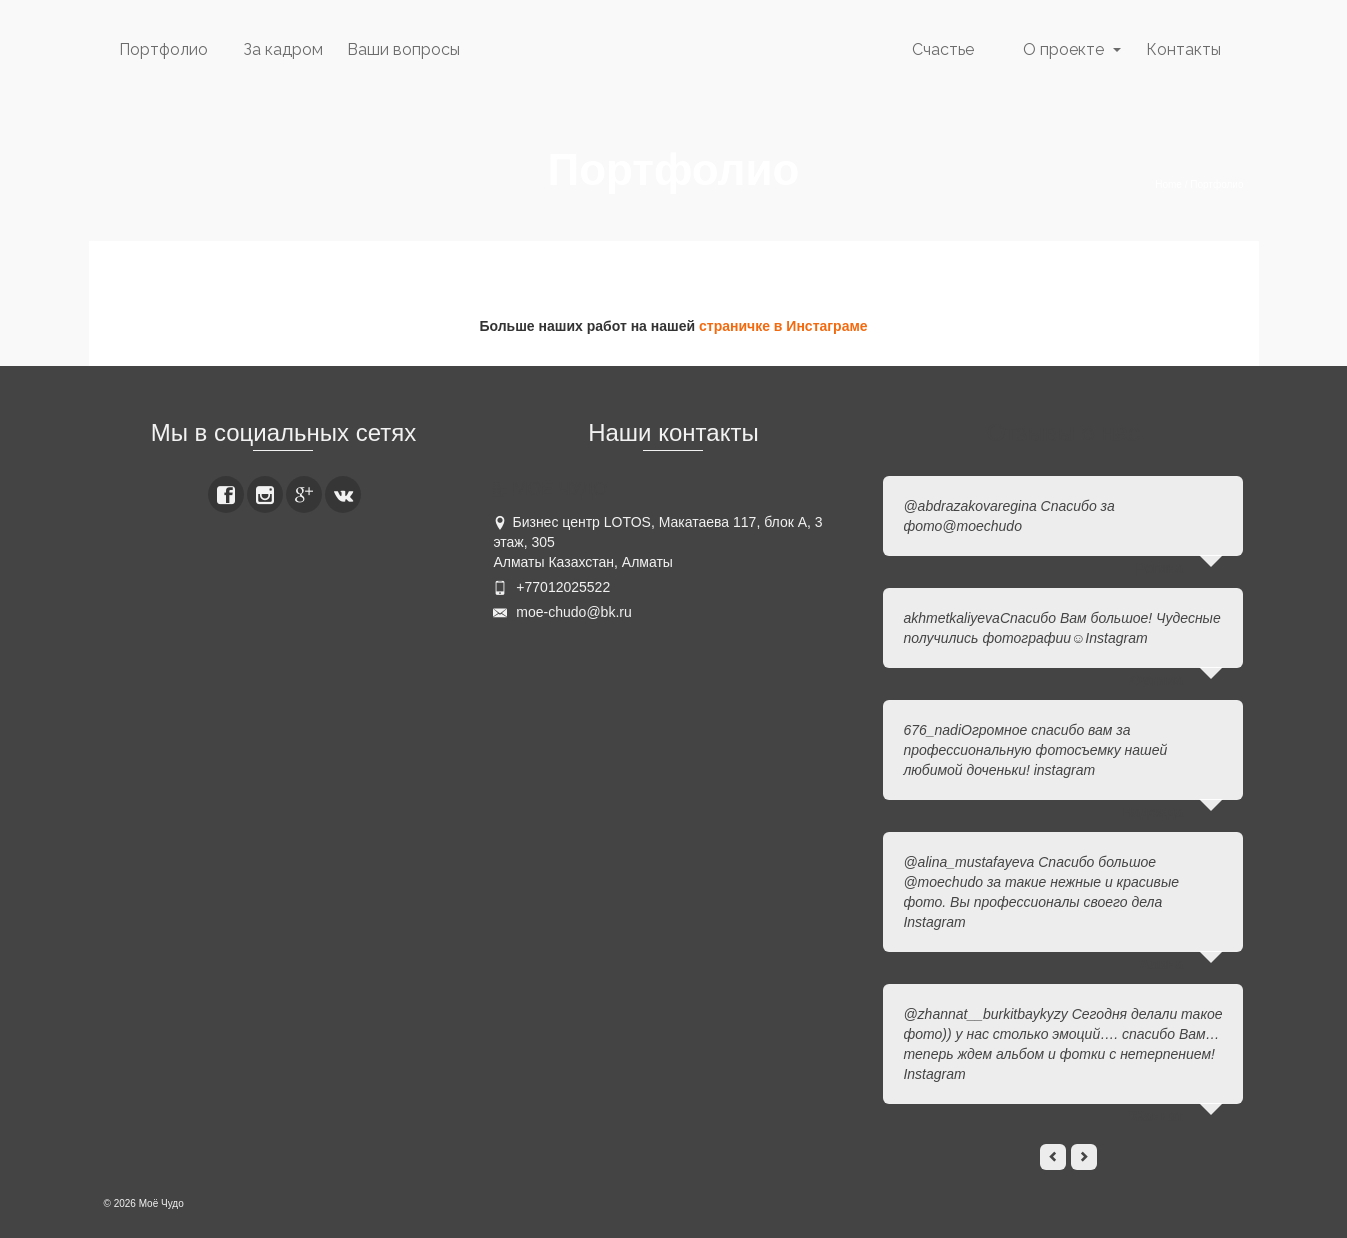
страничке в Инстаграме (783, 326)
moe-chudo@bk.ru (562, 612)
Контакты (1183, 49)
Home (1168, 184)
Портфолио (163, 49)
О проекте (1063, 49)
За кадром (283, 49)
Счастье (943, 49)
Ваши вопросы (403, 49)
